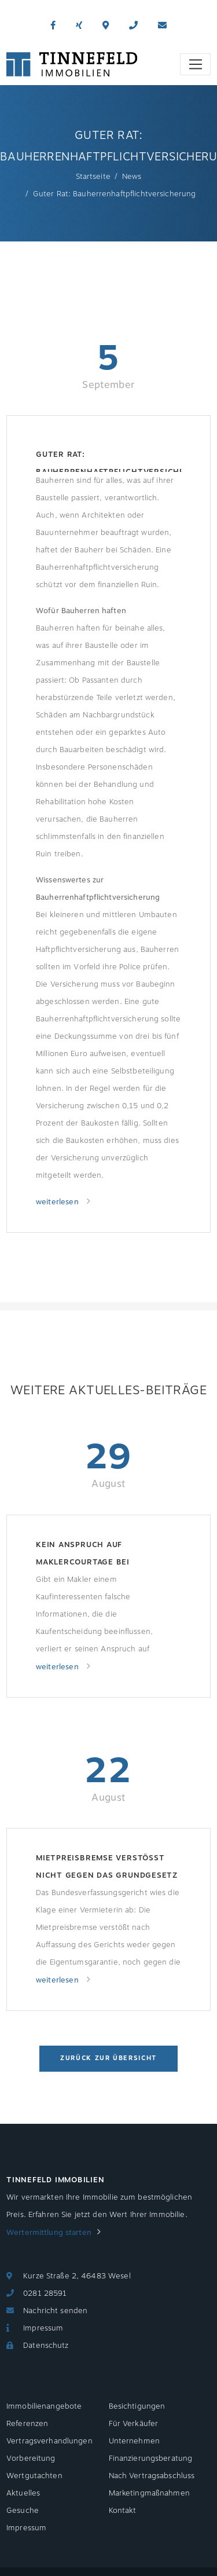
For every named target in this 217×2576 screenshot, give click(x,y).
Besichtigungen (137, 2406)
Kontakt (123, 2510)
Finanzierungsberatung (151, 2458)
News (132, 176)
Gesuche (22, 2510)
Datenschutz (45, 2345)
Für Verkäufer (134, 2424)
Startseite (93, 176)
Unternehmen (134, 2441)
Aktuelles (23, 2493)
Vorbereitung (31, 2458)
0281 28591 (45, 2293)
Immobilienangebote (44, 2406)
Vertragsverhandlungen (49, 2441)
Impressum (43, 2328)
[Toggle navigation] (195, 64)
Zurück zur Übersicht (108, 2058)
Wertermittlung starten (48, 2232)
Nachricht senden (55, 2311)
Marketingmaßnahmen (149, 2493)
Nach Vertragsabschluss (152, 2476)
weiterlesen (58, 1202)
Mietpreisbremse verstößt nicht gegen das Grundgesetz (107, 1866)
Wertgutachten (34, 2476)
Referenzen (27, 2424)
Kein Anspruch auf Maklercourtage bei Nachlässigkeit (83, 1555)
